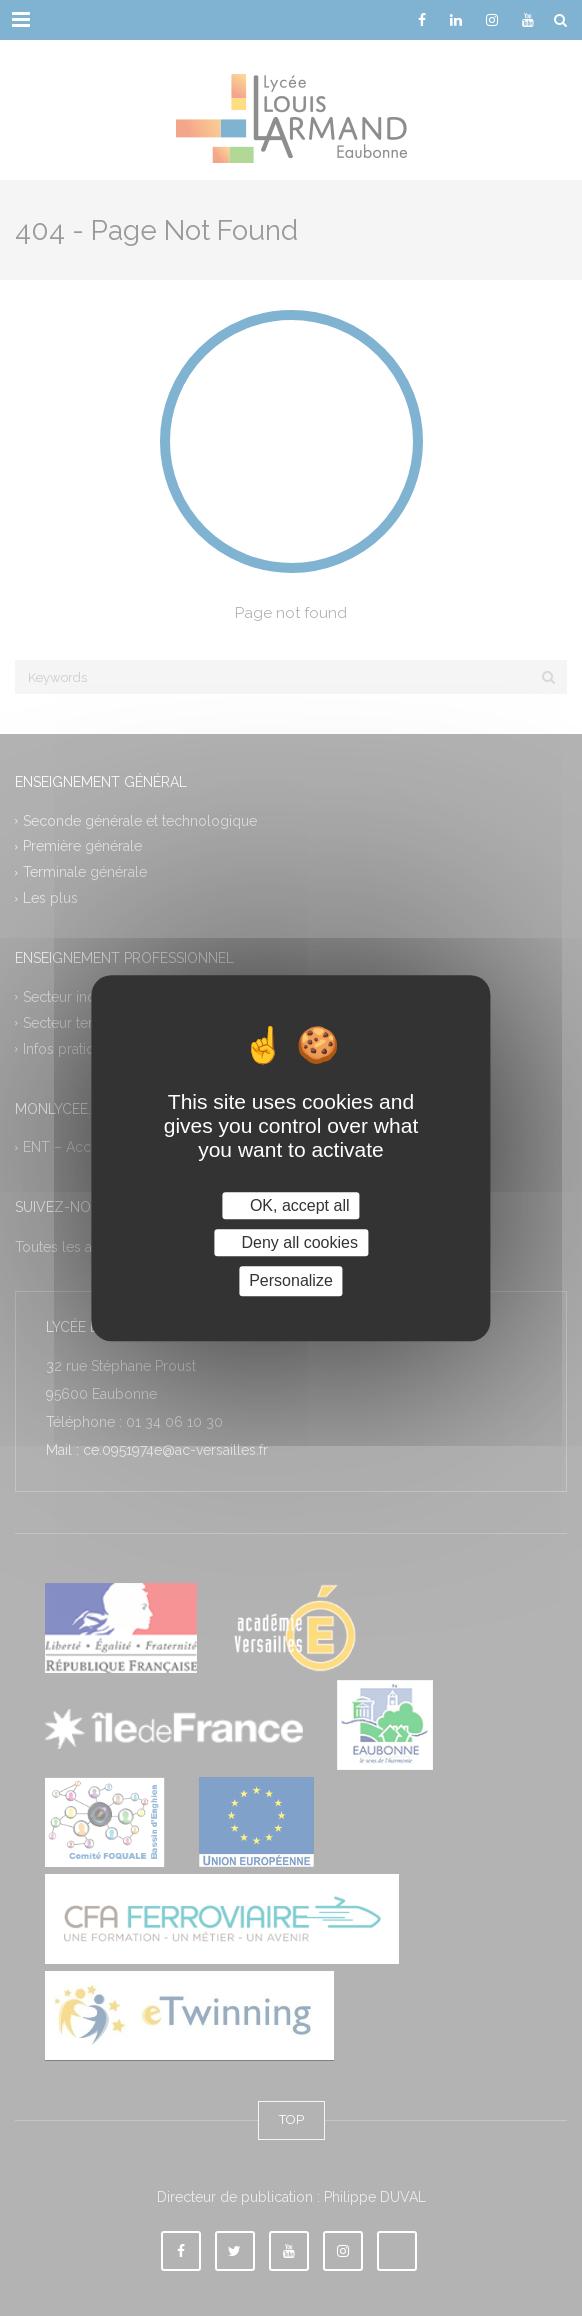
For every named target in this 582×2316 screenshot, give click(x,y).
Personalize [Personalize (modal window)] (291, 1281)
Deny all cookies (291, 1242)
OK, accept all (290, 1205)
